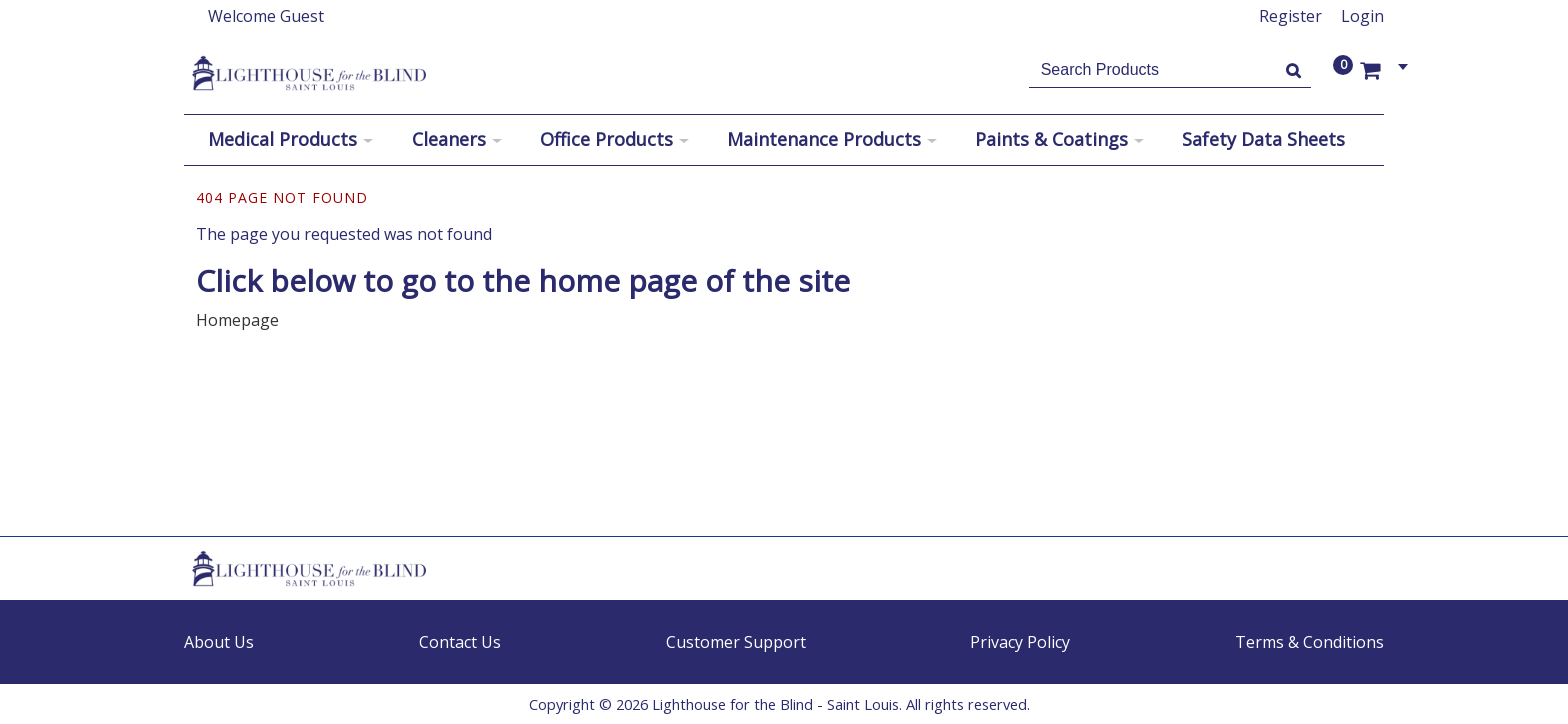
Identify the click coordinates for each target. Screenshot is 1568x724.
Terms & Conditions (1309, 642)
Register (1290, 16)
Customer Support (736, 642)
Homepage (237, 320)
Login (1362, 16)
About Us (219, 642)
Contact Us (460, 642)
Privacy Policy (1020, 642)
